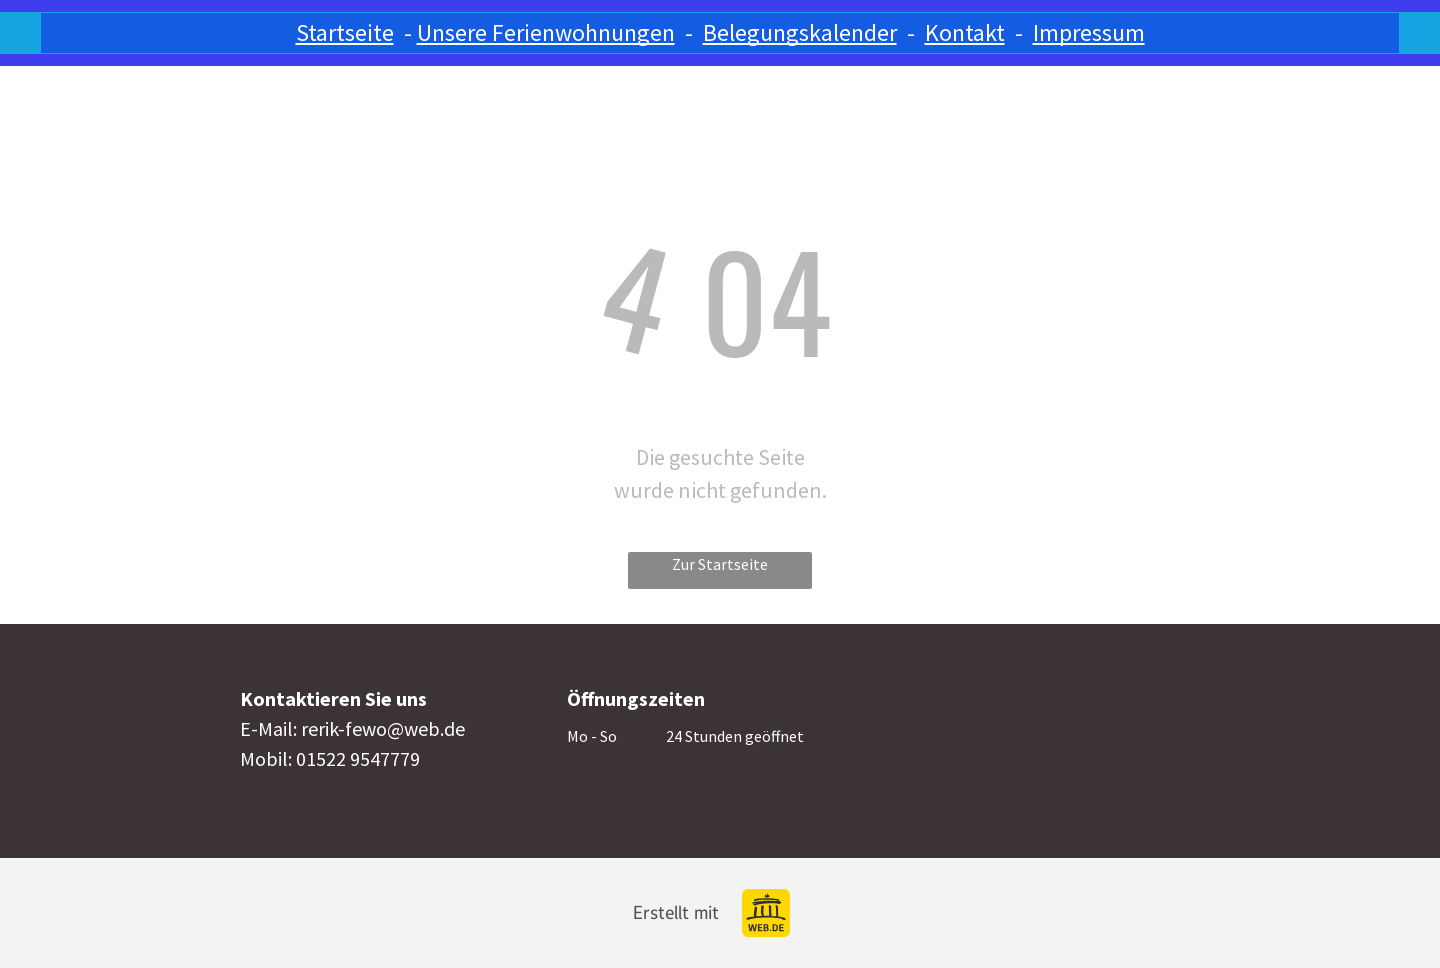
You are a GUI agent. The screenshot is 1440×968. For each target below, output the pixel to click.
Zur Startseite (720, 564)
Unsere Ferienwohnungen (546, 32)
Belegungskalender (800, 32)
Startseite (345, 32)
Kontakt (965, 32)
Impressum (1089, 32)
